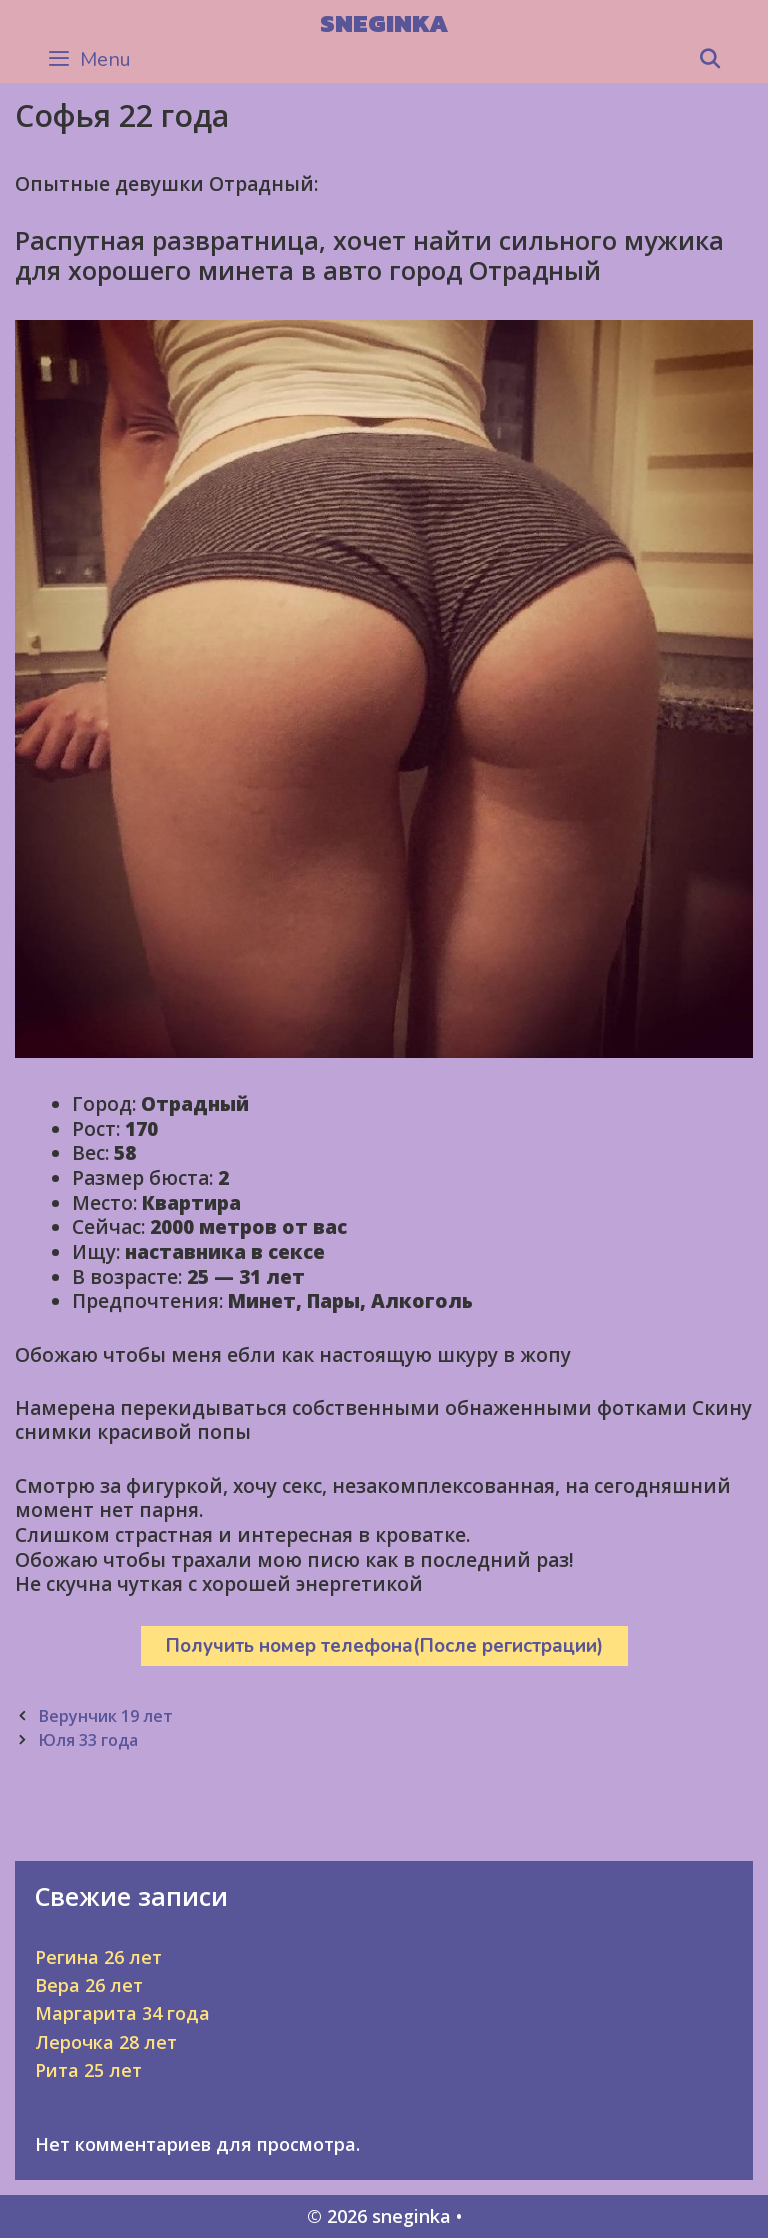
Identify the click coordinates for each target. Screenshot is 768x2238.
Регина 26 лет (98, 1957)
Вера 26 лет (89, 1985)
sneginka (384, 23)
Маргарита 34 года (122, 2013)
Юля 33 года (88, 1740)
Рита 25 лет (88, 2070)
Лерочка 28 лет (106, 2042)
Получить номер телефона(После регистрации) (384, 1646)
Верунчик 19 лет (105, 1716)
